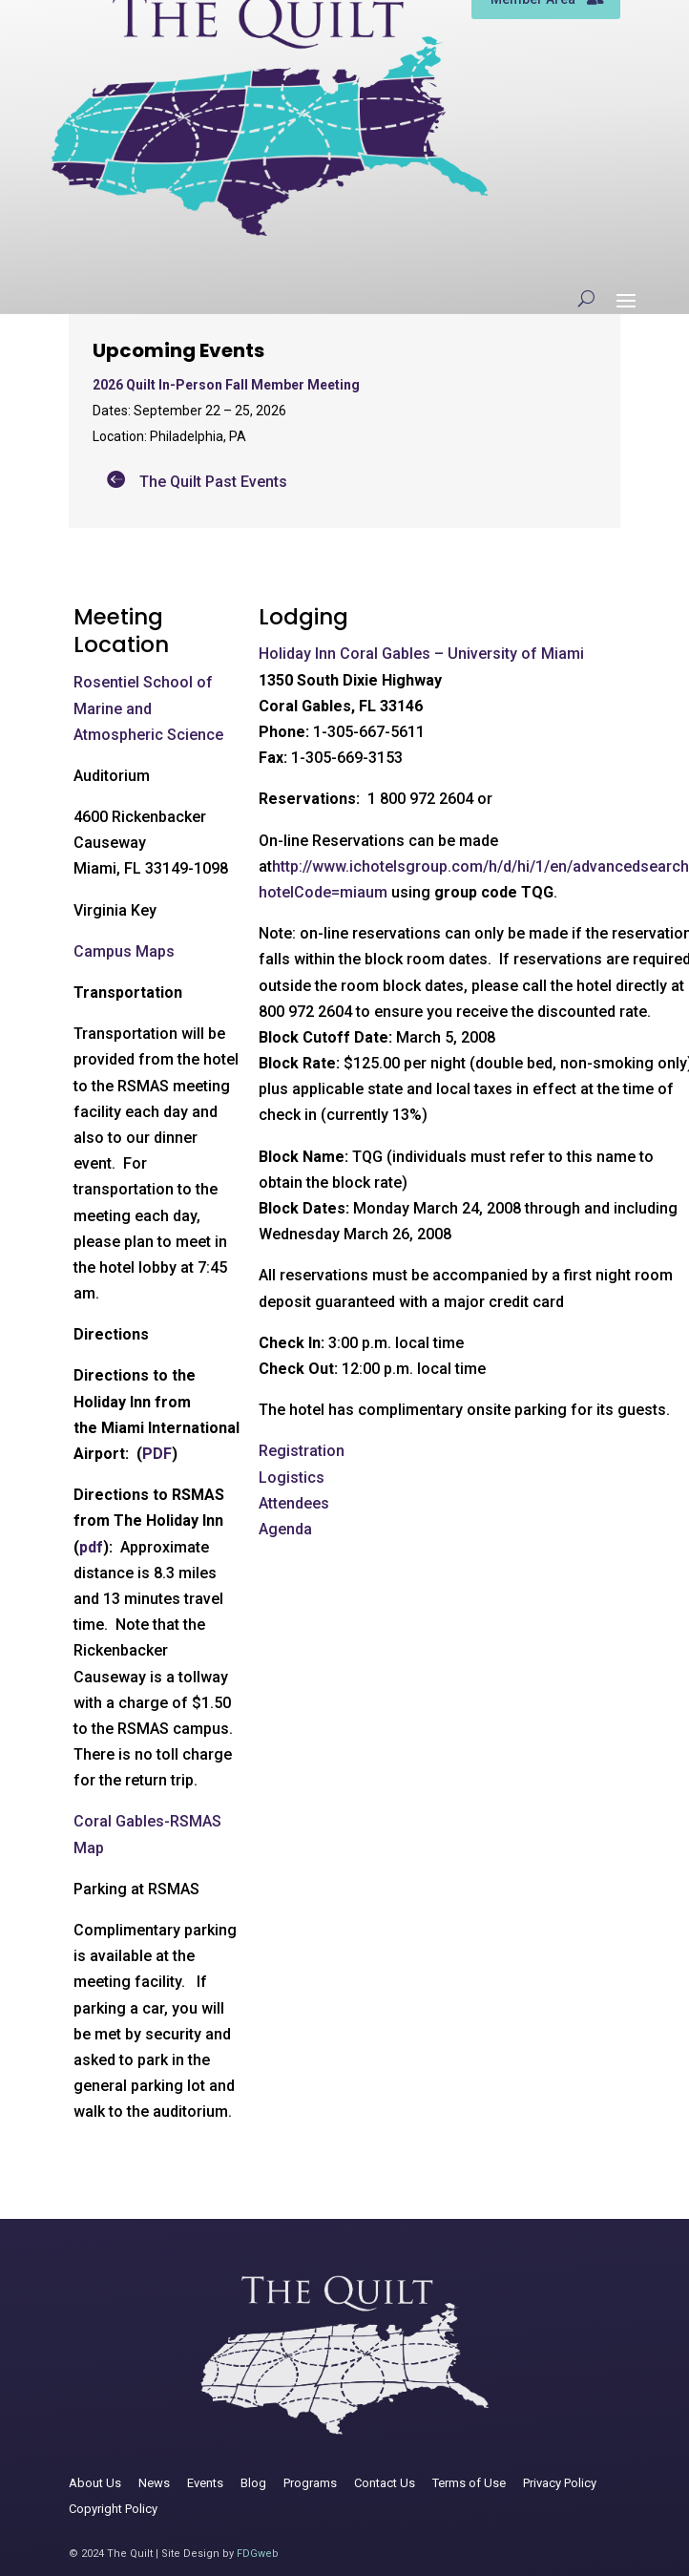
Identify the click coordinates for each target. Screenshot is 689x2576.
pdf (91, 1547)
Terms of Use (469, 2483)
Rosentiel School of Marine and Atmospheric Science (148, 708)
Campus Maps (124, 951)
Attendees (294, 1503)
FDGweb (258, 2553)
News (154, 2483)
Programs (310, 2483)
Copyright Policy (113, 2509)
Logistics (291, 1477)
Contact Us (384, 2483)
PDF (157, 1454)
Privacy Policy (559, 2483)
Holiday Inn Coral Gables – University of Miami (421, 653)
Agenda (285, 1529)
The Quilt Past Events (213, 482)
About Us (95, 2483)
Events (205, 2483)
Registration (301, 1451)
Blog (253, 2483)
